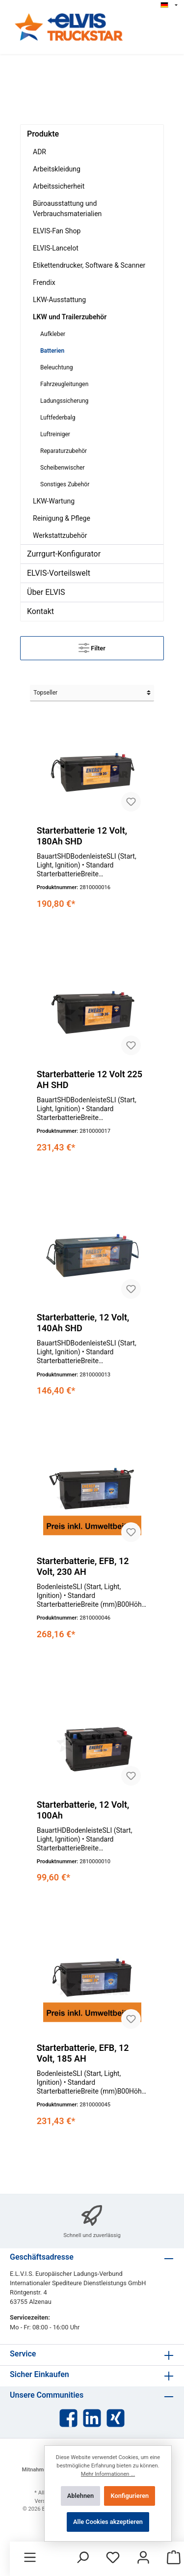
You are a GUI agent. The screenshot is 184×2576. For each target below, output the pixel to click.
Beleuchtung (56, 367)
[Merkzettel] (113, 2558)
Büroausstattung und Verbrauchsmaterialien (67, 208)
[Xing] (116, 2418)
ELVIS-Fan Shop (56, 231)
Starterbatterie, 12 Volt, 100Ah (83, 1809)
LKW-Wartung (54, 501)
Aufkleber (52, 334)
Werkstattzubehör (60, 535)
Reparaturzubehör (63, 451)
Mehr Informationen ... (108, 2474)
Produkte (43, 134)
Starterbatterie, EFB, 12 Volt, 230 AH (83, 1566)
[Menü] (30, 2558)
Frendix (44, 282)
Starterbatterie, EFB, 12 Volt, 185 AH (83, 2053)
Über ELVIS (46, 592)
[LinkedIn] (92, 2418)
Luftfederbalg (57, 417)
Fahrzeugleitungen (64, 384)
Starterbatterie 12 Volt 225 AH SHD (89, 1079)
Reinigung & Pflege (61, 518)
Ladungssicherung (64, 400)
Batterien (52, 350)
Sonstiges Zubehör (64, 484)
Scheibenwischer (62, 467)
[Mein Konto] (143, 2558)
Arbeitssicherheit (58, 186)
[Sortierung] (92, 693)
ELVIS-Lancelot (56, 248)
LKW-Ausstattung (59, 300)
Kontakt (40, 611)
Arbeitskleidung (56, 169)
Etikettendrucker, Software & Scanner (89, 265)
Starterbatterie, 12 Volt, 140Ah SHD (83, 1322)
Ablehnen (80, 2495)
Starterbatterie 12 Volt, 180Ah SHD (82, 835)
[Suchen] (82, 2558)
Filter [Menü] (92, 646)
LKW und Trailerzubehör (69, 317)
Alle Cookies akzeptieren (108, 2521)
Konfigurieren (129, 2495)
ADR (39, 152)
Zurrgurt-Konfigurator (64, 554)
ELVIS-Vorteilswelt (58, 573)
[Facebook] (68, 2418)
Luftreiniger (55, 434)
